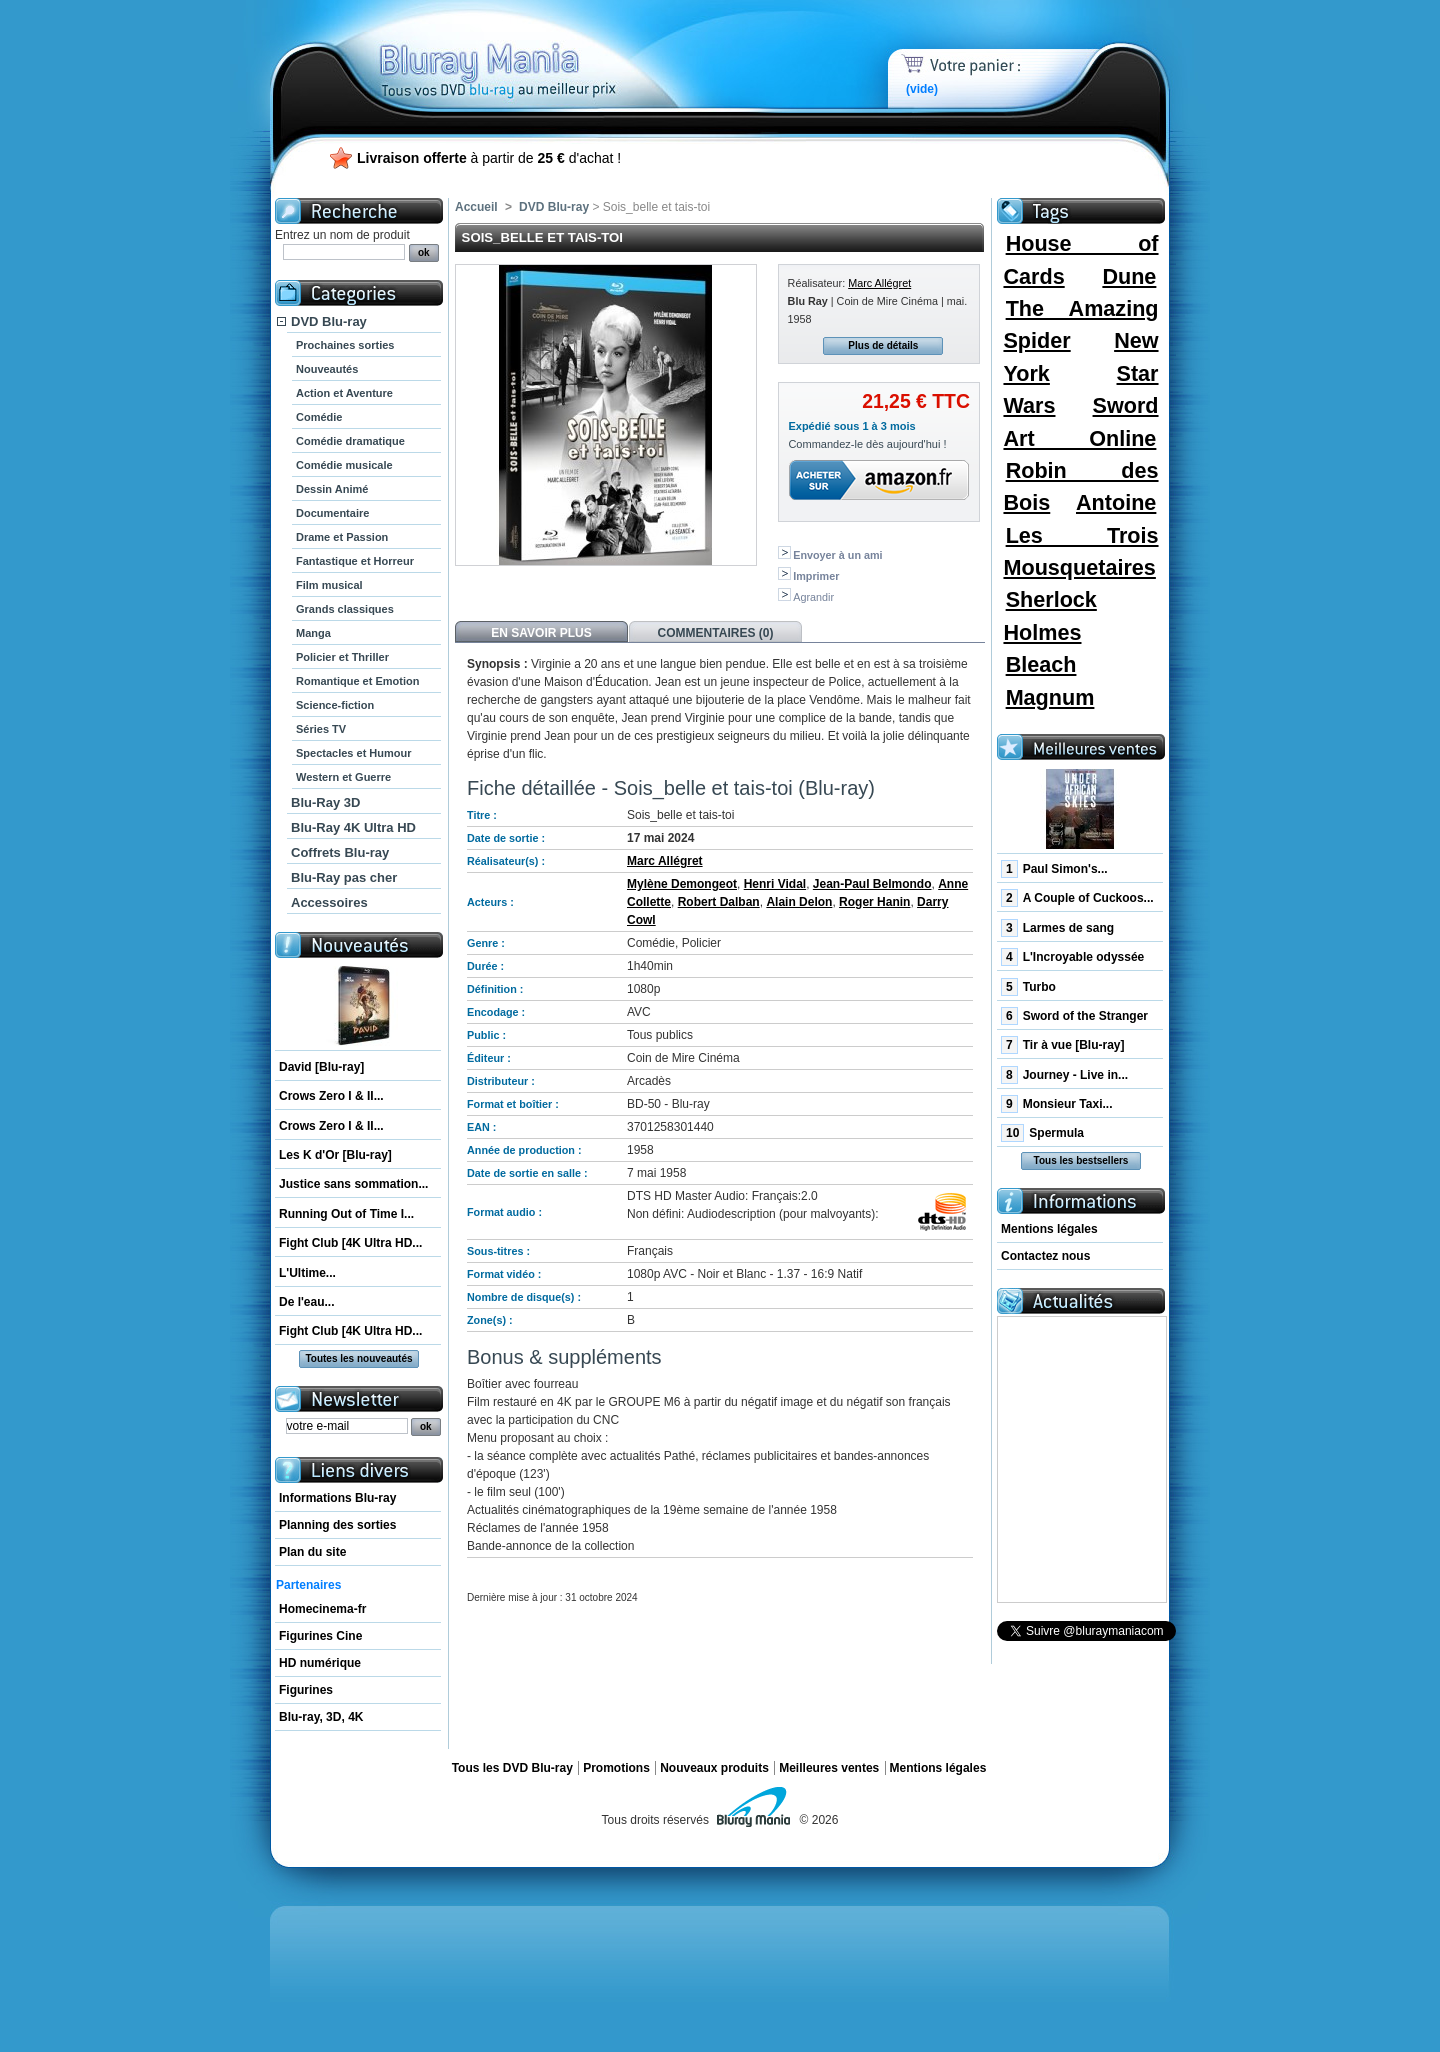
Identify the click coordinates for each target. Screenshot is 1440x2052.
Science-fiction (335, 705)
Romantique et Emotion (357, 681)
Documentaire (332, 513)
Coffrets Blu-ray (340, 852)
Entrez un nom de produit (342, 235)
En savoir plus (541, 633)
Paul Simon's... (1054, 869)
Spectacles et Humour (354, 753)
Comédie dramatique (350, 441)
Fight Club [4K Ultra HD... (350, 1243)
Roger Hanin (874, 902)
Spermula (1042, 1133)
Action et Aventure (344, 393)
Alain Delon (799, 902)
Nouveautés (327, 369)
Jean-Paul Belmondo (872, 884)
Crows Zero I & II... (331, 1096)
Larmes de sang (1057, 928)
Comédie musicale (344, 465)
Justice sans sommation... (353, 1184)
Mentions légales (1049, 1229)
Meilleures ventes (829, 1768)
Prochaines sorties (345, 345)
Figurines (306, 1690)
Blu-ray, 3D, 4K (321, 1717)
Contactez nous (1045, 1256)
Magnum (1050, 697)
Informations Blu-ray (337, 1498)
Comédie (319, 417)
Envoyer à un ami (837, 555)
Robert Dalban (719, 902)
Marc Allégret (879, 283)
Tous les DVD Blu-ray (512, 1768)
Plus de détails (883, 345)
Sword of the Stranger (1074, 1016)
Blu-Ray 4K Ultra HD (353, 827)
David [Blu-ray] (321, 1067)
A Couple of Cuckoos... (1077, 898)
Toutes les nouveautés (358, 1358)
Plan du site (312, 1552)
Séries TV (321, 729)
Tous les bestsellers (1081, 1160)
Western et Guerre (343, 777)
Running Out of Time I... (346, 1214)
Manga (313, 633)
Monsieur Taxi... (1056, 1104)
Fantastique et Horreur (355, 561)
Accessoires (329, 902)
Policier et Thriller (342, 657)
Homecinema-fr (322, 1609)
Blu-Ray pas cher (344, 877)
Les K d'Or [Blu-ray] (335, 1155)
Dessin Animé (332, 489)
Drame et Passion (342, 537)
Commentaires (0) (716, 633)
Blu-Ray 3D (325, 802)
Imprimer (816, 576)
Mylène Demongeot (682, 884)
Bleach (1041, 664)
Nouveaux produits (714, 1768)
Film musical (329, 585)
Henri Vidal (775, 884)
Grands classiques (345, 609)
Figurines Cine (320, 1636)
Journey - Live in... (1064, 1075)
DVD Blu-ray (329, 321)
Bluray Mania (535, 50)
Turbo (1028, 987)
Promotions (616, 1768)
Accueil (476, 207)
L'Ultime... (307, 1273)
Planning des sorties (337, 1525)
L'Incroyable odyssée (1072, 957)
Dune (1129, 276)
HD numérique (320, 1663)
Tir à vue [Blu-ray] (1063, 1045)
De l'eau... (307, 1302)
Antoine (1116, 502)
